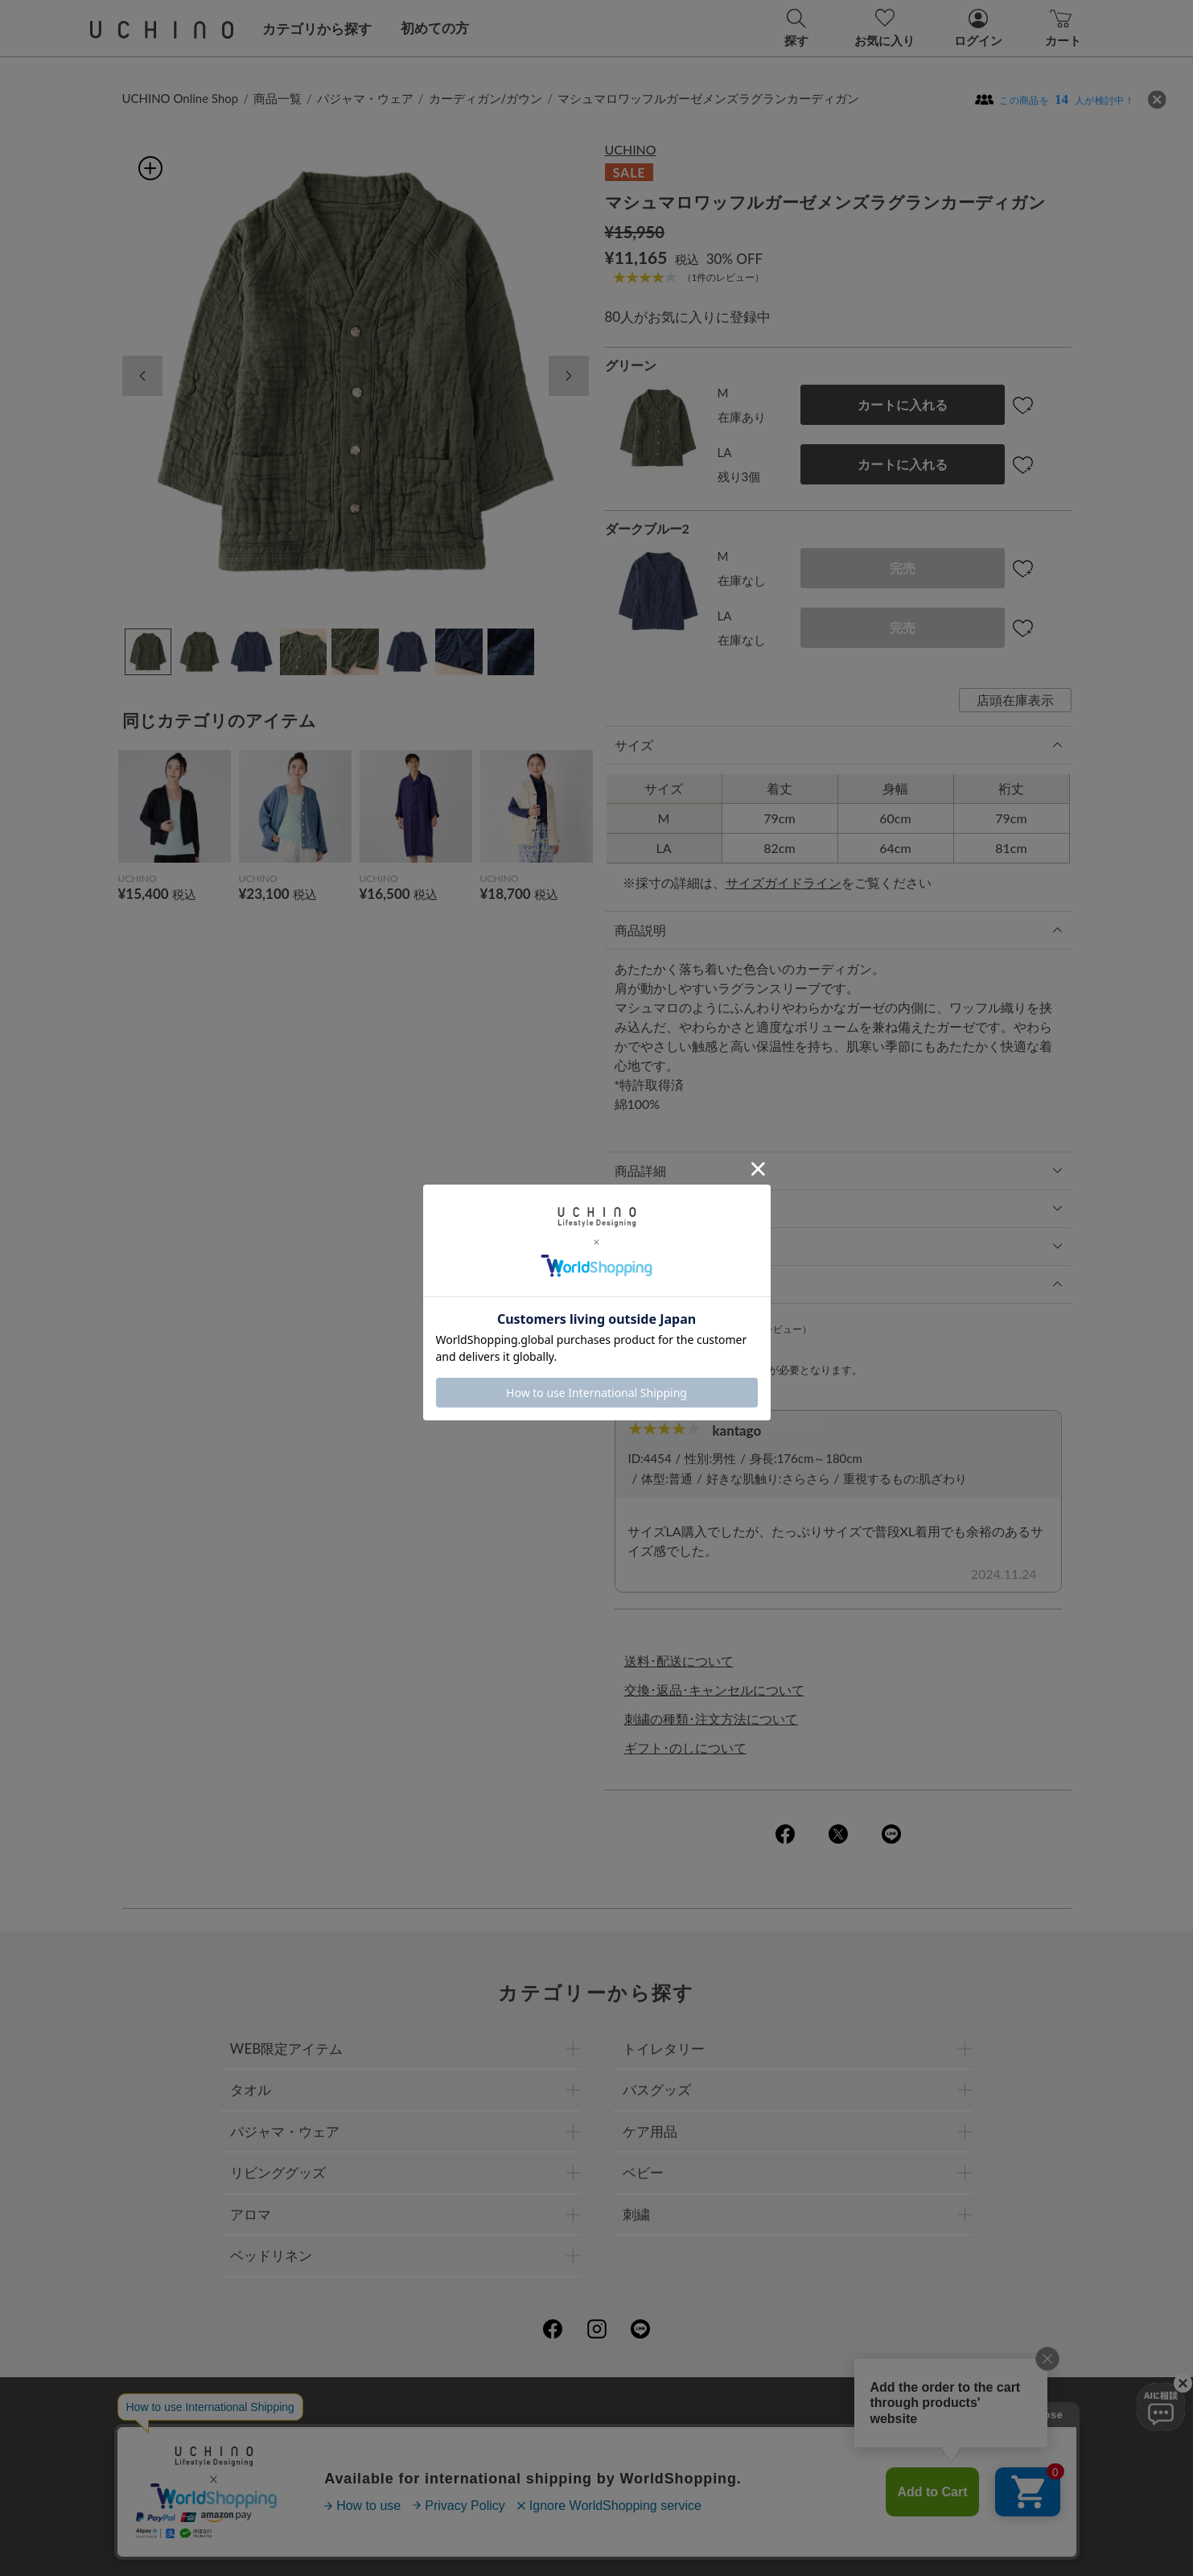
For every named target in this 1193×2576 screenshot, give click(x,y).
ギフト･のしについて (685, 1747)
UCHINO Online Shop (180, 98)
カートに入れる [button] (903, 404)
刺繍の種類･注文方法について (711, 1718)
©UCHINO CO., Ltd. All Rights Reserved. (597, 2544)
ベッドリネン (271, 2255)
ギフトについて (551, 2467)
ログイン (746, 1369)
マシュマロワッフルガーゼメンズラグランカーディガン (708, 98)
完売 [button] (902, 567)
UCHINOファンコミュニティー (788, 2431)
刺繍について (448, 2467)
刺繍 (636, 2214)
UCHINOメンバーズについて (699, 2467)
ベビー (643, 2172)
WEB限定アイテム (286, 2048)
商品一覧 (277, 98)
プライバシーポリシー (544, 2431)
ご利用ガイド (353, 2431)
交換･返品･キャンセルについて (714, 1689)
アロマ (250, 2214)
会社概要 (436, 2431)
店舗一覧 (654, 2431)
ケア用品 (650, 2131)
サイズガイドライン (783, 882)
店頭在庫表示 (1015, 699)
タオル (250, 2089)
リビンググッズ (278, 2172)
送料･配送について (679, 1660)
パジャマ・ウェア (365, 98)
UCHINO (630, 149)
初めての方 (435, 27)
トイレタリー (664, 2048)
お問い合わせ (597, 2502)
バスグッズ (657, 2089)
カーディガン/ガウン (486, 98)
